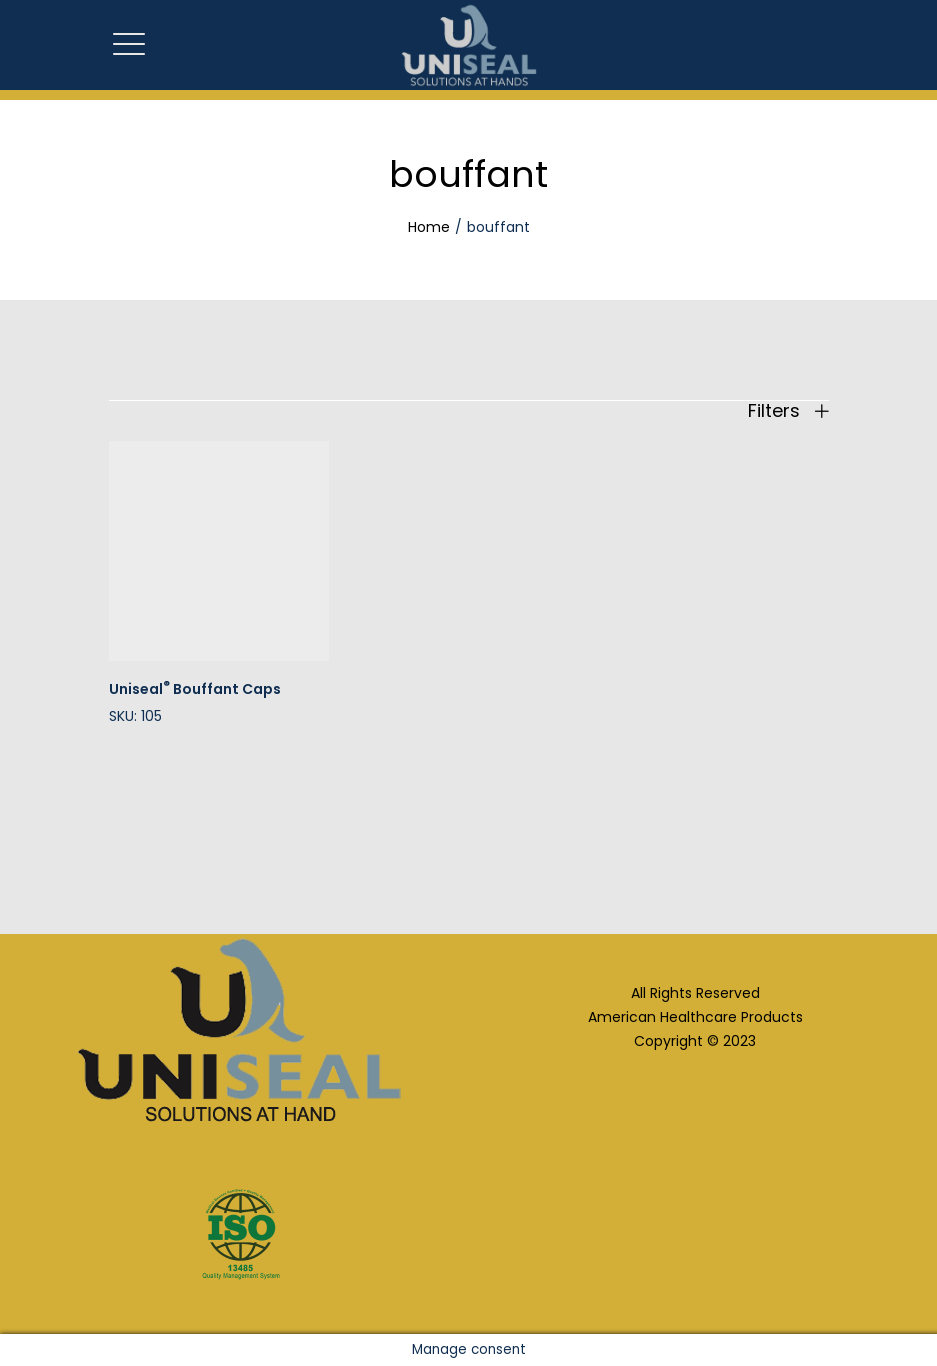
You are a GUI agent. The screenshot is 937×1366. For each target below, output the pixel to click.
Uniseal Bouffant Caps (195, 689)
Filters (788, 411)
